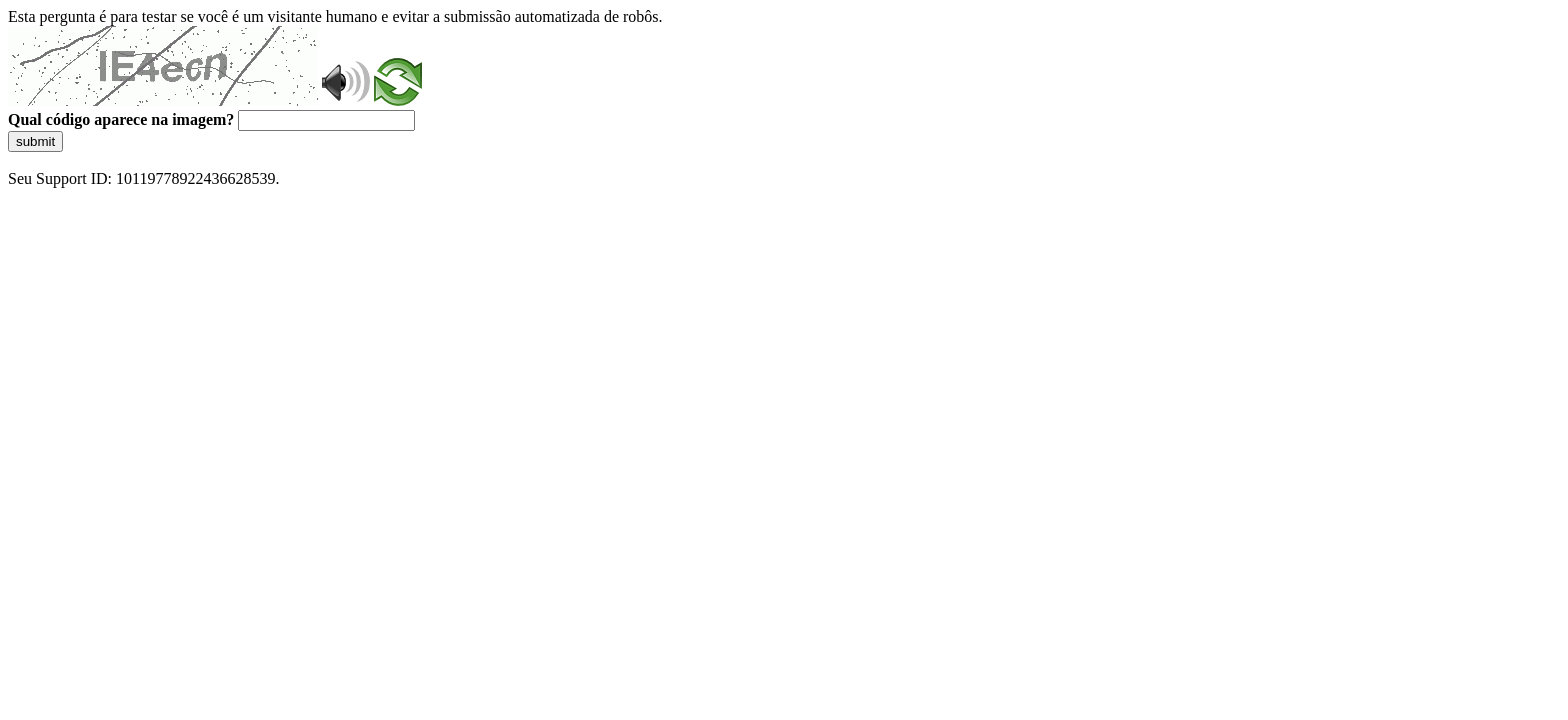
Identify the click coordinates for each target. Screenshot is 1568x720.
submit (35, 141)
